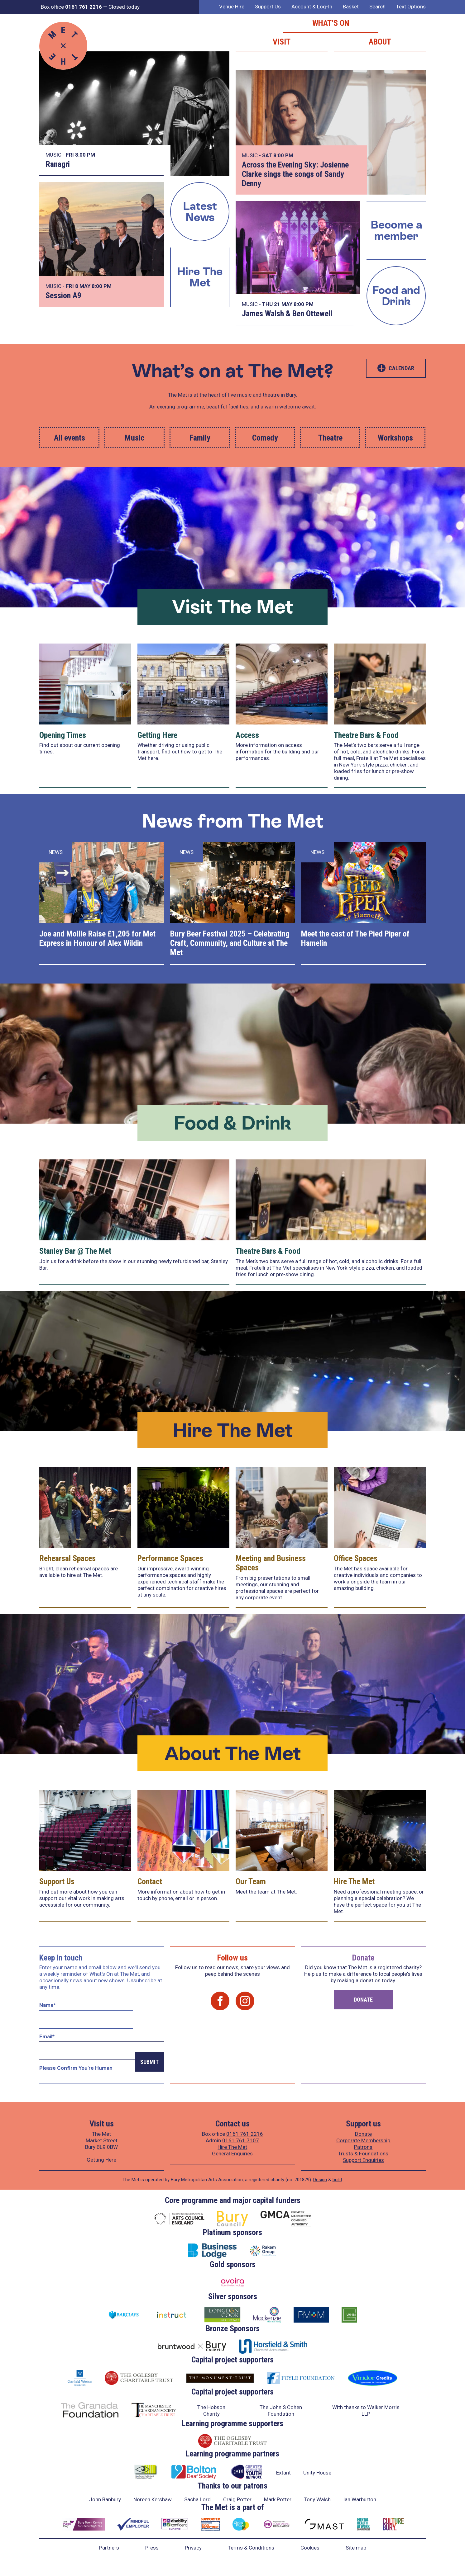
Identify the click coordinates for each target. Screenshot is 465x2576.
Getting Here (157, 735)
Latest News (200, 212)
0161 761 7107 (240, 2140)
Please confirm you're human (76, 2068)
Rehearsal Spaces (67, 1558)
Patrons (363, 2147)
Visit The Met (232, 607)
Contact (149, 1881)
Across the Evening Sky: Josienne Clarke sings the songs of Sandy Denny (295, 174)
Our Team (251, 1881)
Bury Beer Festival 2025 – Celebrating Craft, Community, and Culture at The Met (230, 943)
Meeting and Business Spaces (271, 1563)
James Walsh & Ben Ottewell (287, 313)
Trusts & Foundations (363, 2153)
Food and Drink (396, 296)
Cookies (309, 2548)
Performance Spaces (170, 1558)
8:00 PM (85, 155)
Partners (109, 2548)
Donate (363, 1999)
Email (47, 2036)
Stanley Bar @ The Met (75, 1251)
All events (69, 437)
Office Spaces (355, 1558)
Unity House (317, 2473)
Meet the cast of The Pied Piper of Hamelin (355, 938)
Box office (71, 7)
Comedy (265, 437)
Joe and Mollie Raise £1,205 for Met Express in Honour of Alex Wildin (97, 938)
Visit (281, 41)
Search (377, 6)
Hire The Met (200, 277)
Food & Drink (232, 1123)
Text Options (411, 6)
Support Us (268, 6)
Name (47, 2005)
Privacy (193, 2548)
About (380, 41)
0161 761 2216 (244, 2134)
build (337, 2179)
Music (134, 437)
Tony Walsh (317, 2499)
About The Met (233, 1753)
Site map (356, 2548)
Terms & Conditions (251, 2548)
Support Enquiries (363, 2160)
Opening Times (62, 735)
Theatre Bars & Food (366, 735)
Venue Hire (231, 6)
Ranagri (58, 164)
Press (152, 2548)
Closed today (124, 7)
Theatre (330, 437)
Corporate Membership (363, 2140)
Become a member (396, 230)
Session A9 (63, 295)
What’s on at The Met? (232, 371)
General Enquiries (232, 2153)
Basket (351, 6)
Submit (149, 2062)
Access (247, 735)
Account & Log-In (311, 6)
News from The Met (232, 821)
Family (199, 437)
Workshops (395, 437)
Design (320, 2179)
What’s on (330, 23)
